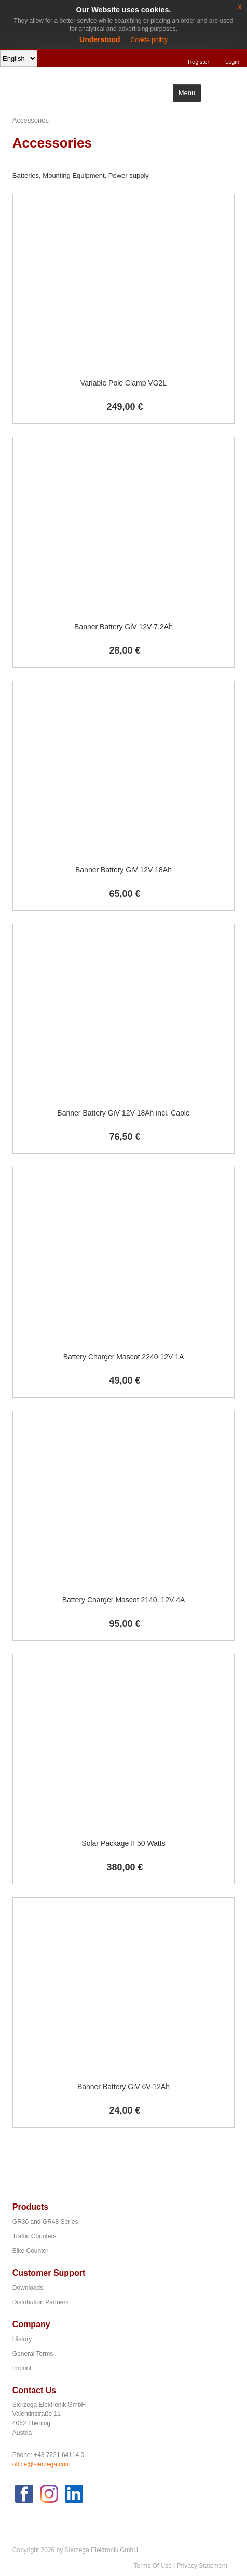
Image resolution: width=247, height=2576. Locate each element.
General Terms (32, 2353)
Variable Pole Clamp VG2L (123, 383)
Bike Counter (30, 2250)
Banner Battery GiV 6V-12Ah (123, 2086)
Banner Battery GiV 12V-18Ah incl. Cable (123, 1113)
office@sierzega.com (41, 2464)
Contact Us (34, 2390)
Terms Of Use (153, 2565)
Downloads (27, 2287)
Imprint (22, 2368)
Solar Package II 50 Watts (123, 1843)
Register (198, 62)
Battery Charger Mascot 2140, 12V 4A (123, 1600)
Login (232, 62)
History (22, 2339)
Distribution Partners (40, 2302)
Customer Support (48, 2272)
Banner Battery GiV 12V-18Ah (123, 870)
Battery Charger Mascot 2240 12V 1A (123, 1356)
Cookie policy (149, 40)
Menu (187, 93)
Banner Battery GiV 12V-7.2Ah (123, 626)
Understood (99, 39)
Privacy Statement (202, 2565)
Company (31, 2324)
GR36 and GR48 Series (45, 2221)
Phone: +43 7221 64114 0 (48, 2455)
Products (30, 2206)
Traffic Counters (34, 2236)
